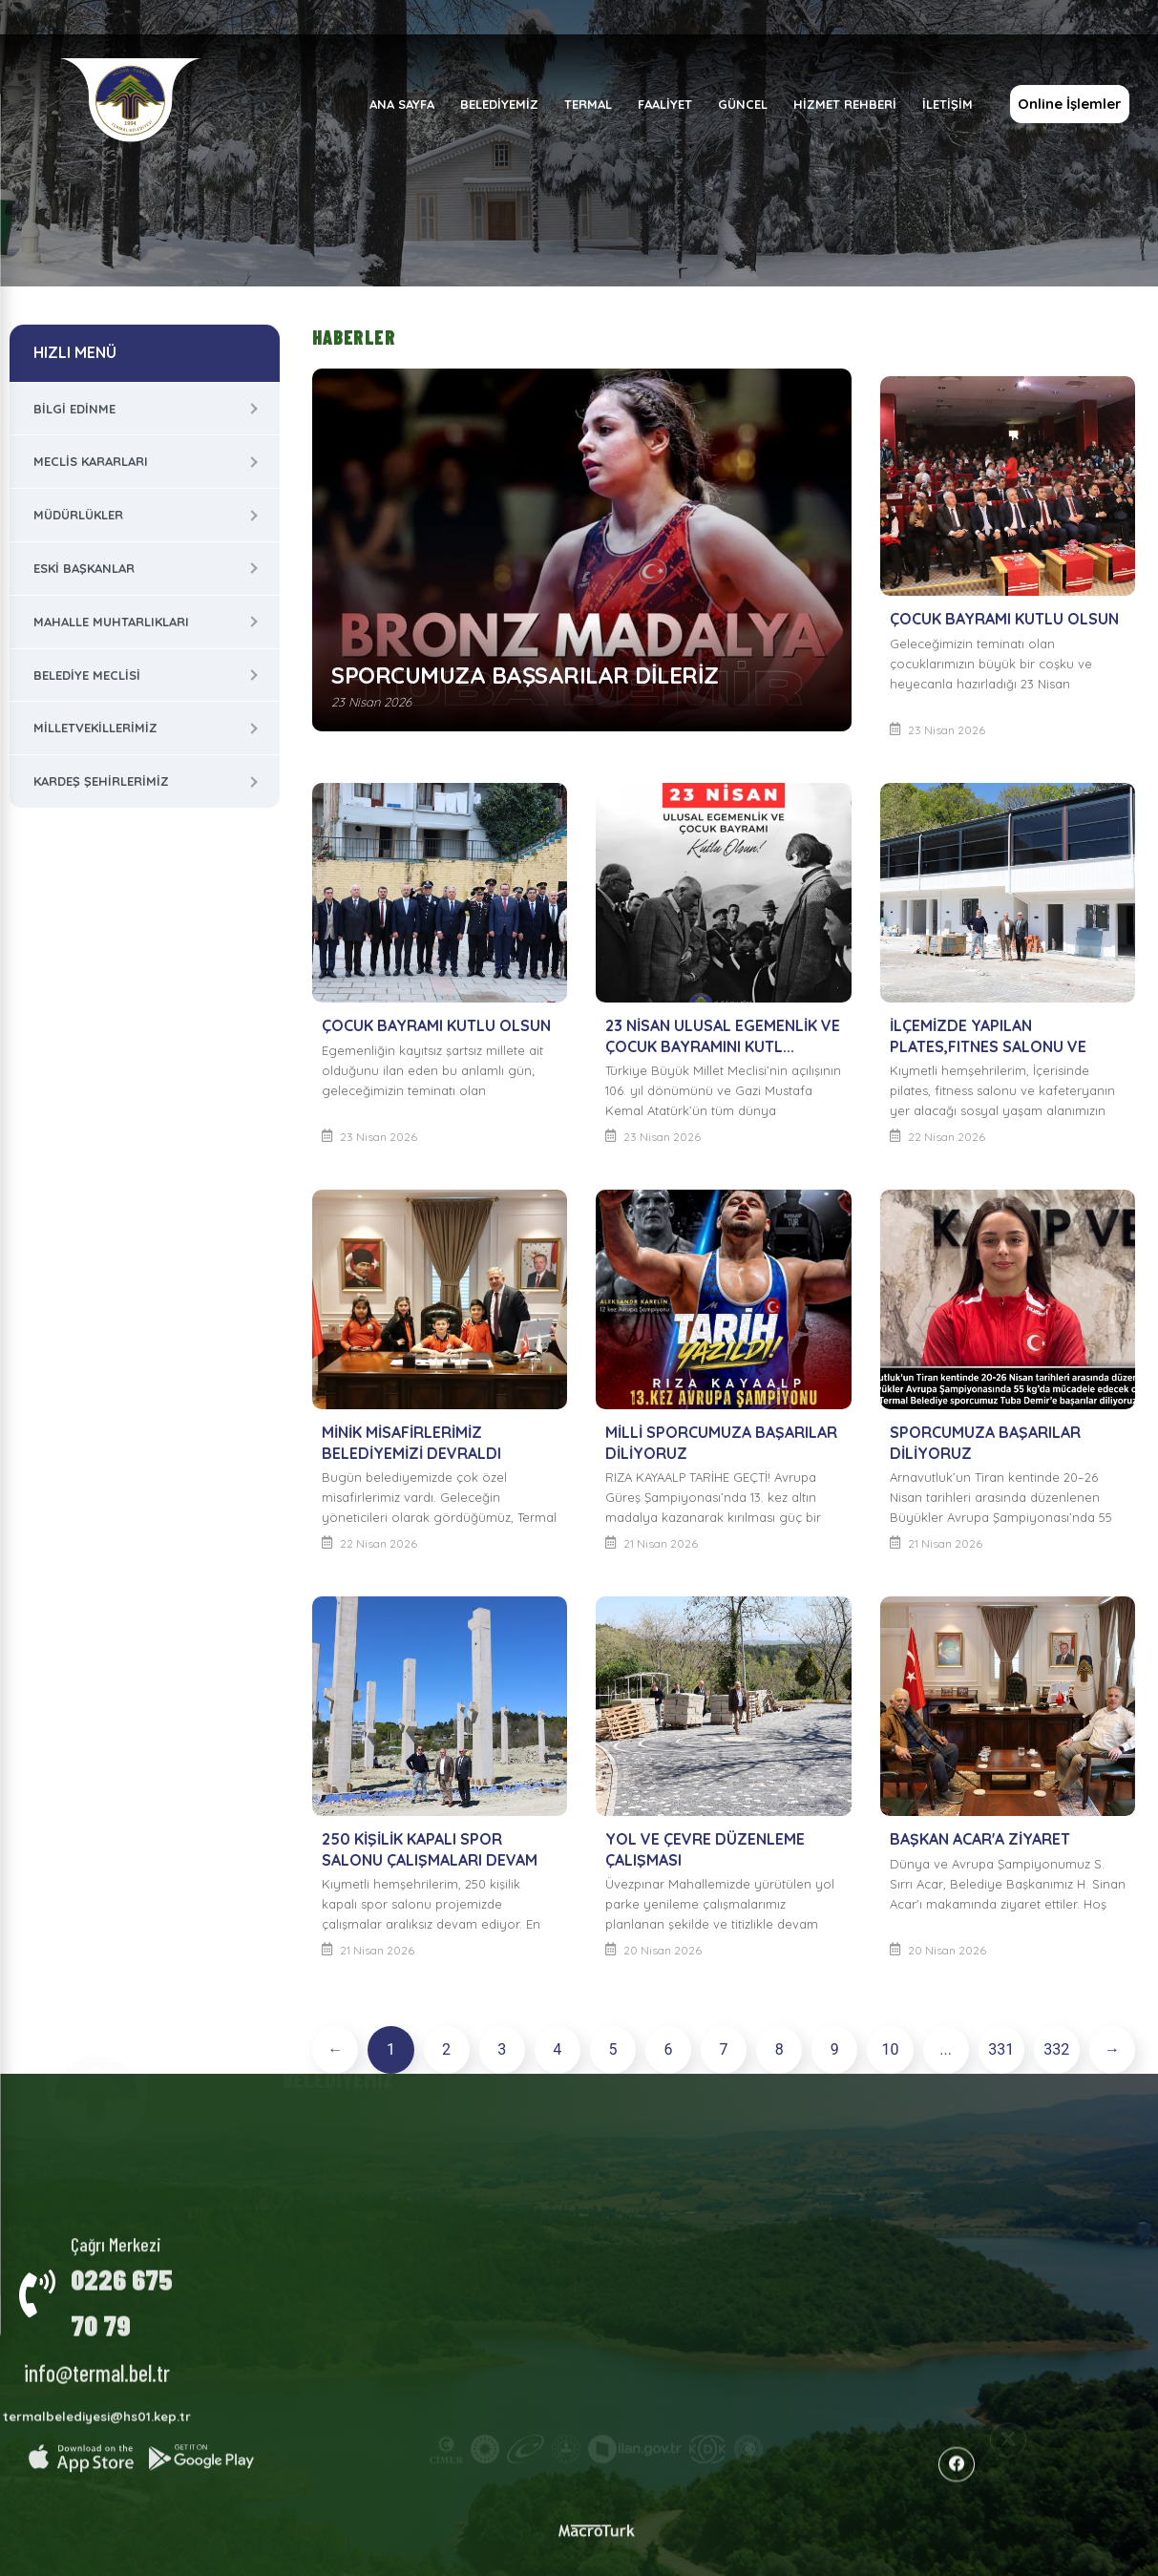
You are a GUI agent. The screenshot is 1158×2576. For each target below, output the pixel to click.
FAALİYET (664, 104)
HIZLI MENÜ (74, 352)
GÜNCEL (742, 104)
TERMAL (587, 104)
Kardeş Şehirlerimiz (101, 781)
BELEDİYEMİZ (498, 104)
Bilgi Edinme (74, 408)
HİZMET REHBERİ (843, 104)
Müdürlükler (78, 514)
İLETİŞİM (946, 104)
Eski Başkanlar (84, 568)
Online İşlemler (1069, 104)
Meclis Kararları (90, 461)
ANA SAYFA (400, 104)
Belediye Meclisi (86, 675)
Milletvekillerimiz (95, 727)
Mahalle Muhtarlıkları (111, 621)
